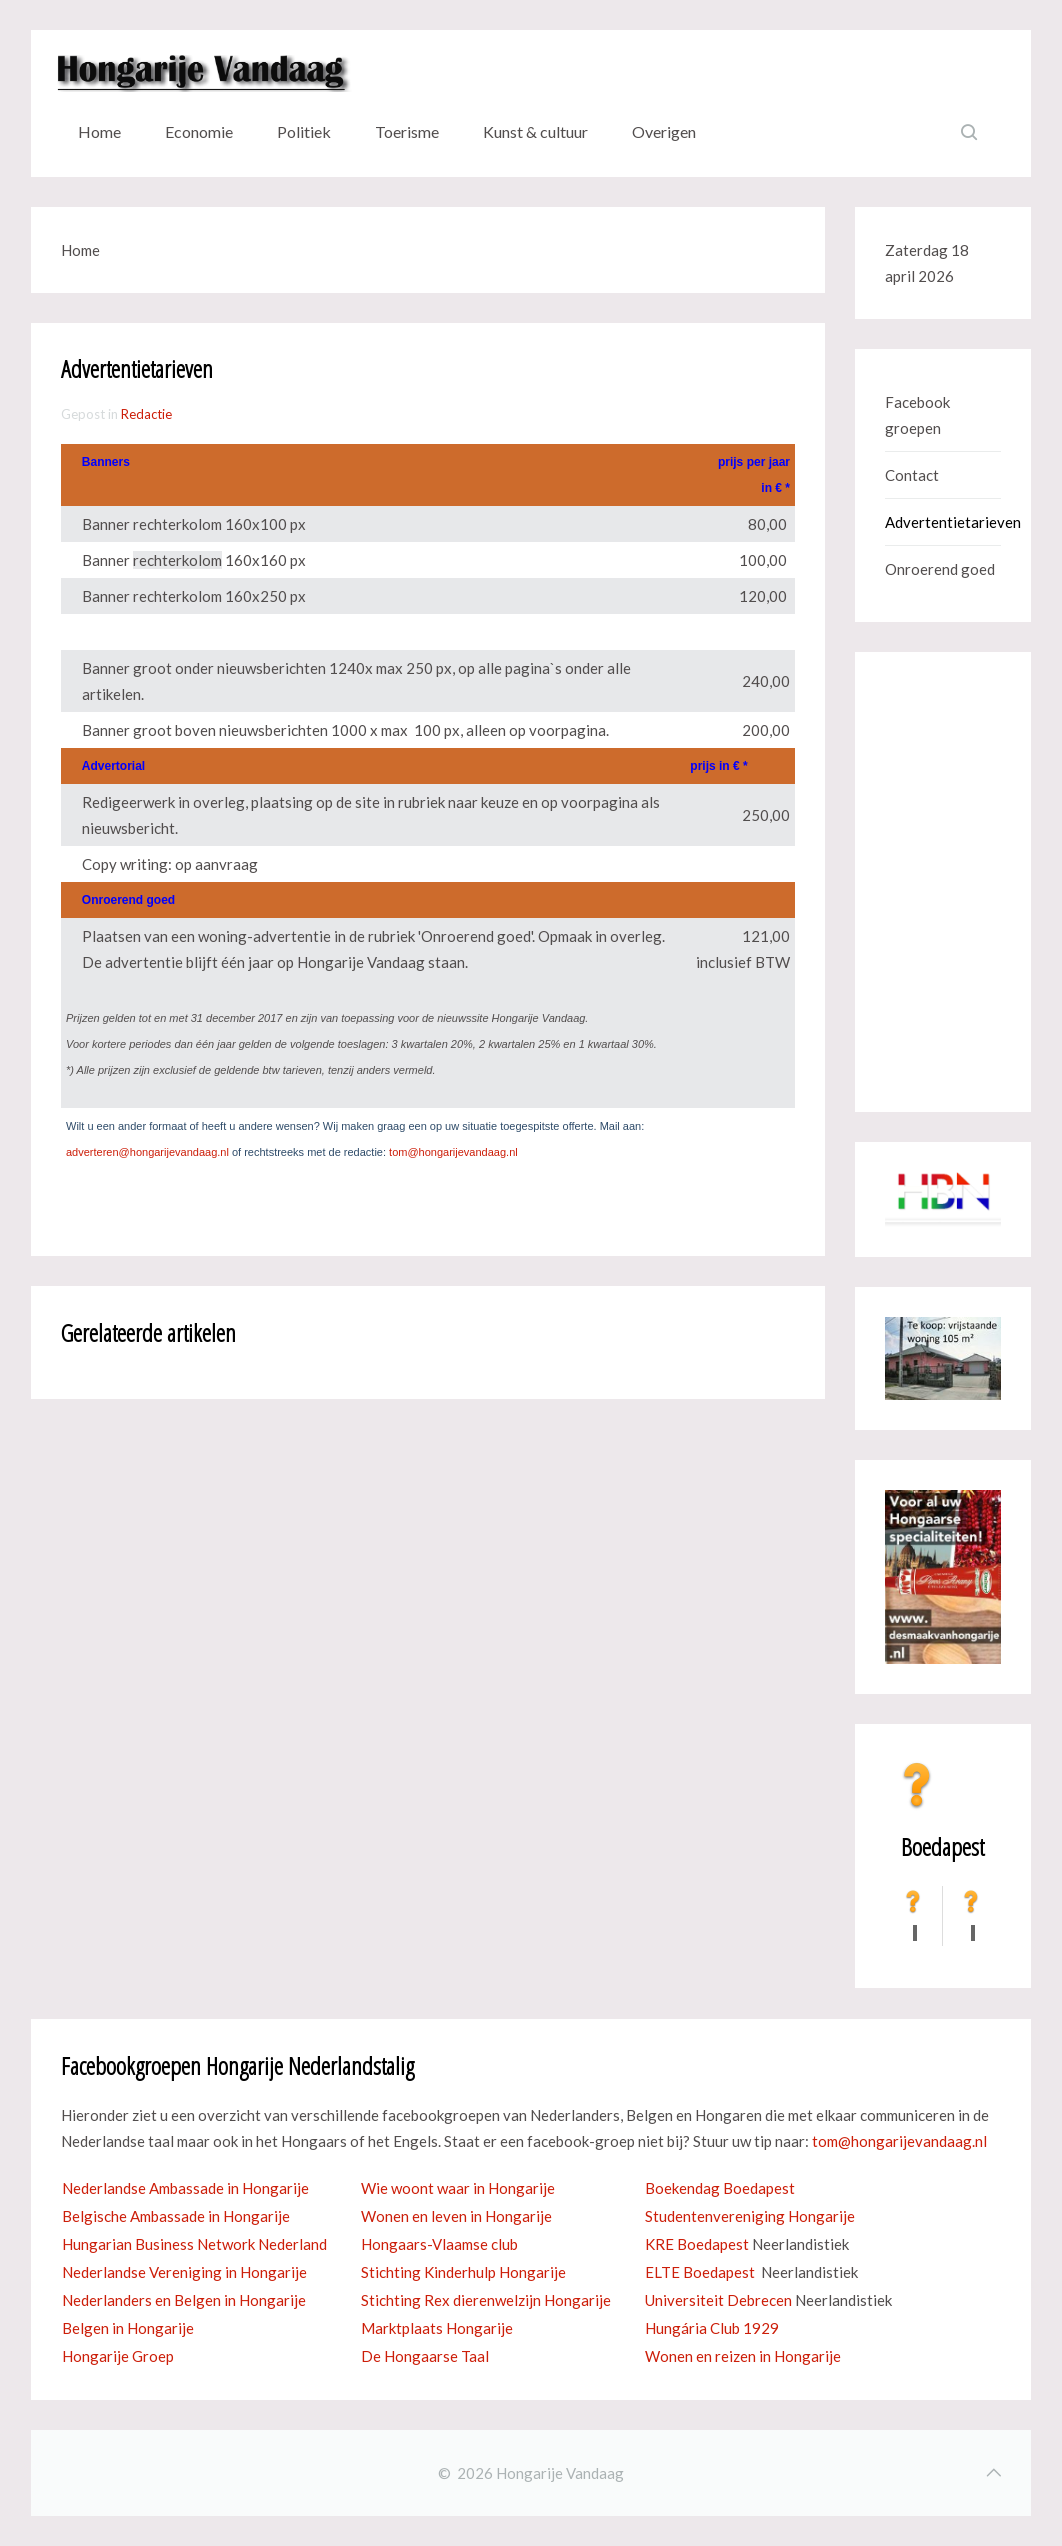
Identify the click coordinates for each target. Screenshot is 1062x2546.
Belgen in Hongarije (128, 2328)
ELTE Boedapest (700, 2272)
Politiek (304, 131)
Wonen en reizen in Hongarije (743, 2356)
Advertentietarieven (943, 522)
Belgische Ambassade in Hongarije (176, 2216)
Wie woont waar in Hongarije (458, 2188)
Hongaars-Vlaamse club (439, 2244)
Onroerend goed (940, 569)
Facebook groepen (917, 415)
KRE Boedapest (697, 2244)
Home (99, 131)
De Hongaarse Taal (425, 2356)
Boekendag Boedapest (720, 2188)
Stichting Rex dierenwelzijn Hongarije (486, 2300)
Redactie (146, 414)
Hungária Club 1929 (712, 2328)
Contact (912, 475)
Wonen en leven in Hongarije (456, 2216)
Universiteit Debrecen (718, 2300)
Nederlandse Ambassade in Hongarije (185, 2188)
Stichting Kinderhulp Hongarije (463, 2272)
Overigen (664, 131)
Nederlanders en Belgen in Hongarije (184, 2300)
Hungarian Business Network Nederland (194, 2244)
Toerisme (407, 131)
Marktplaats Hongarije (437, 2328)
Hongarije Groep (118, 2356)
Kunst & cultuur (535, 131)
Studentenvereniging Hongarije (750, 2216)
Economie (199, 131)
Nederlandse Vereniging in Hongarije (184, 2272)
